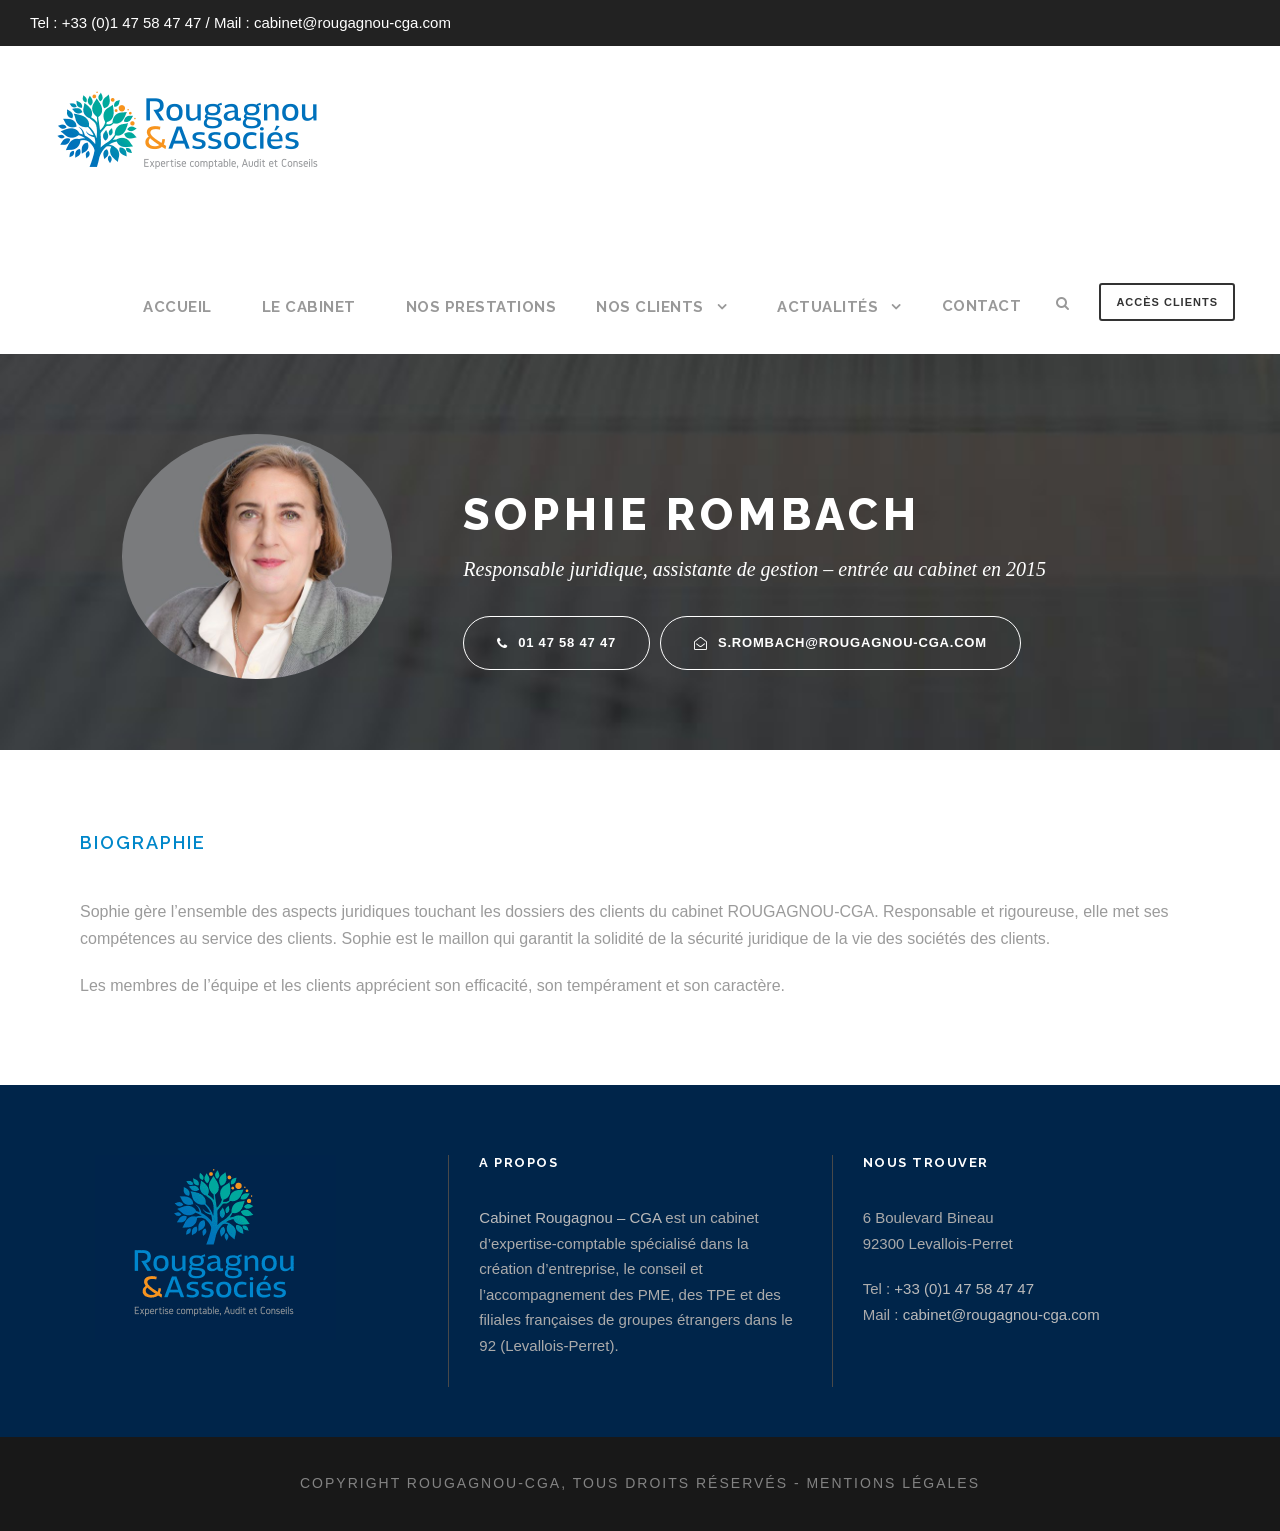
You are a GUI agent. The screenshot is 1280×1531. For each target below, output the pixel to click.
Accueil (177, 307)
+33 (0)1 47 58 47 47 (132, 22)
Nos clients (650, 307)
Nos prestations (481, 307)
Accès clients (1167, 302)
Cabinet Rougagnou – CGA (570, 1217)
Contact (982, 306)
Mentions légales (893, 1483)
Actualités (827, 307)
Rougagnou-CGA (484, 1483)
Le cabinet (309, 307)
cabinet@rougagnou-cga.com (352, 22)
